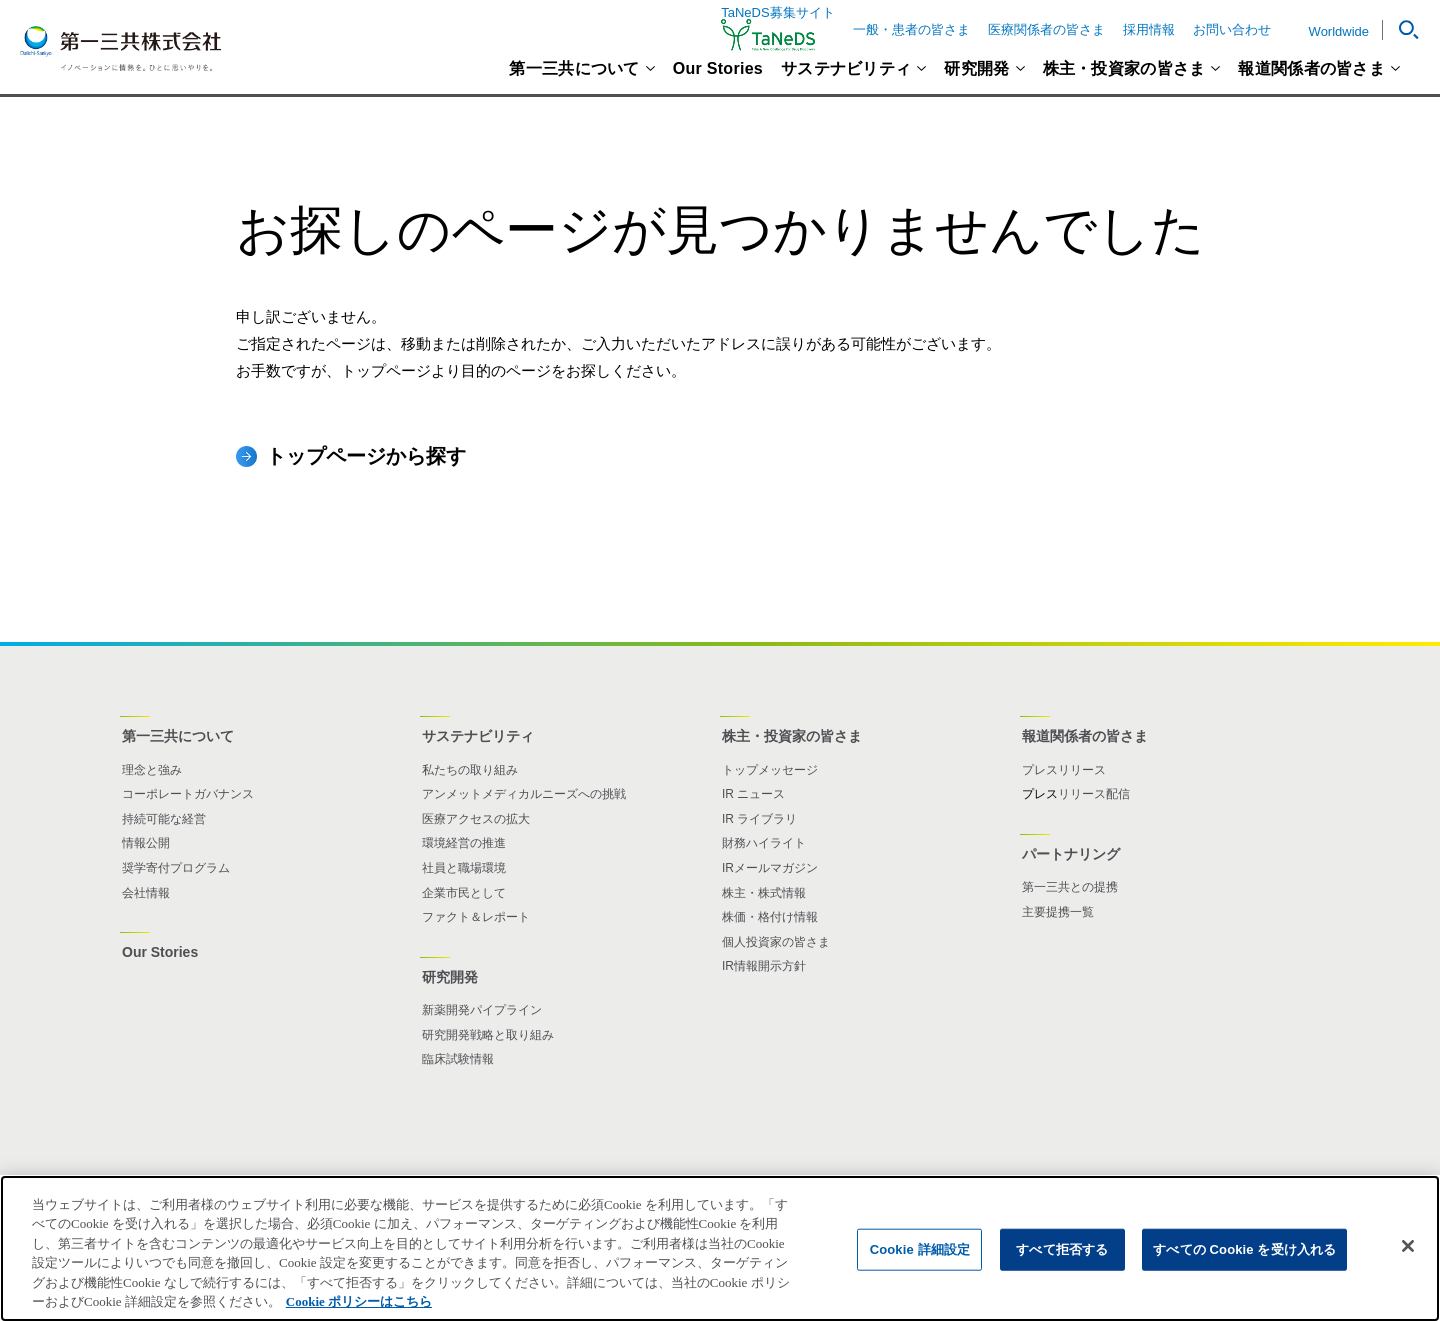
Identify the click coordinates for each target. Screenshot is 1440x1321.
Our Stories (718, 69)
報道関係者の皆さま (1311, 69)
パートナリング (1071, 854)
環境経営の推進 (464, 843)
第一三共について (574, 69)
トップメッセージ (770, 770)
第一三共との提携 (1070, 887)
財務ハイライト (764, 843)
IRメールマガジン (770, 868)
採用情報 (1149, 29)
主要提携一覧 (1058, 912)
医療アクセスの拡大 (476, 819)
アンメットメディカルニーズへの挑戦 (524, 794)
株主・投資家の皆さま (1124, 69)
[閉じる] (1408, 1265)
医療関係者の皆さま (1046, 29)
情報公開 (146, 843)
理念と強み (152, 770)
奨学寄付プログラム (176, 868)
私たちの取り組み (470, 770)
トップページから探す (366, 456)
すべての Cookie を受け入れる (1244, 1268)
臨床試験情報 (458, 1059)
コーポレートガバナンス (188, 794)
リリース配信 (1094, 794)
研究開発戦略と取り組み (488, 1035)
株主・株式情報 (764, 893)
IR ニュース (753, 794)
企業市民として (464, 893)
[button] (1401, 30)
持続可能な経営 (164, 819)
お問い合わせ (1232, 29)
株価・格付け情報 (770, 917)
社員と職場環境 (464, 868)
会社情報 (146, 893)
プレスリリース (1064, 770)
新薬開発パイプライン (482, 1010)
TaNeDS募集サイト (777, 28)
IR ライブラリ (759, 819)
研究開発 (976, 69)
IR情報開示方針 (764, 966)
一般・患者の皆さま (911, 29)
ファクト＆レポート (476, 917)
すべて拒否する (1062, 1268)
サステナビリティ (846, 69)
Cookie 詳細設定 (920, 1268)
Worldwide (1339, 31)
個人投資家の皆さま (776, 942)
